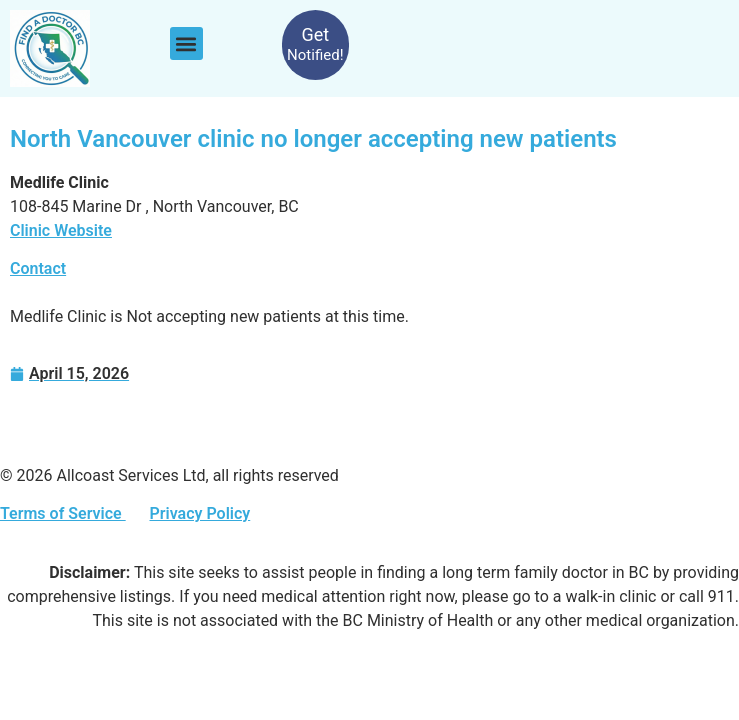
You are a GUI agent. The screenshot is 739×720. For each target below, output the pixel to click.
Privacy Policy (199, 513)
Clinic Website (61, 230)
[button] (186, 43)
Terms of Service (63, 513)
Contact (38, 268)
